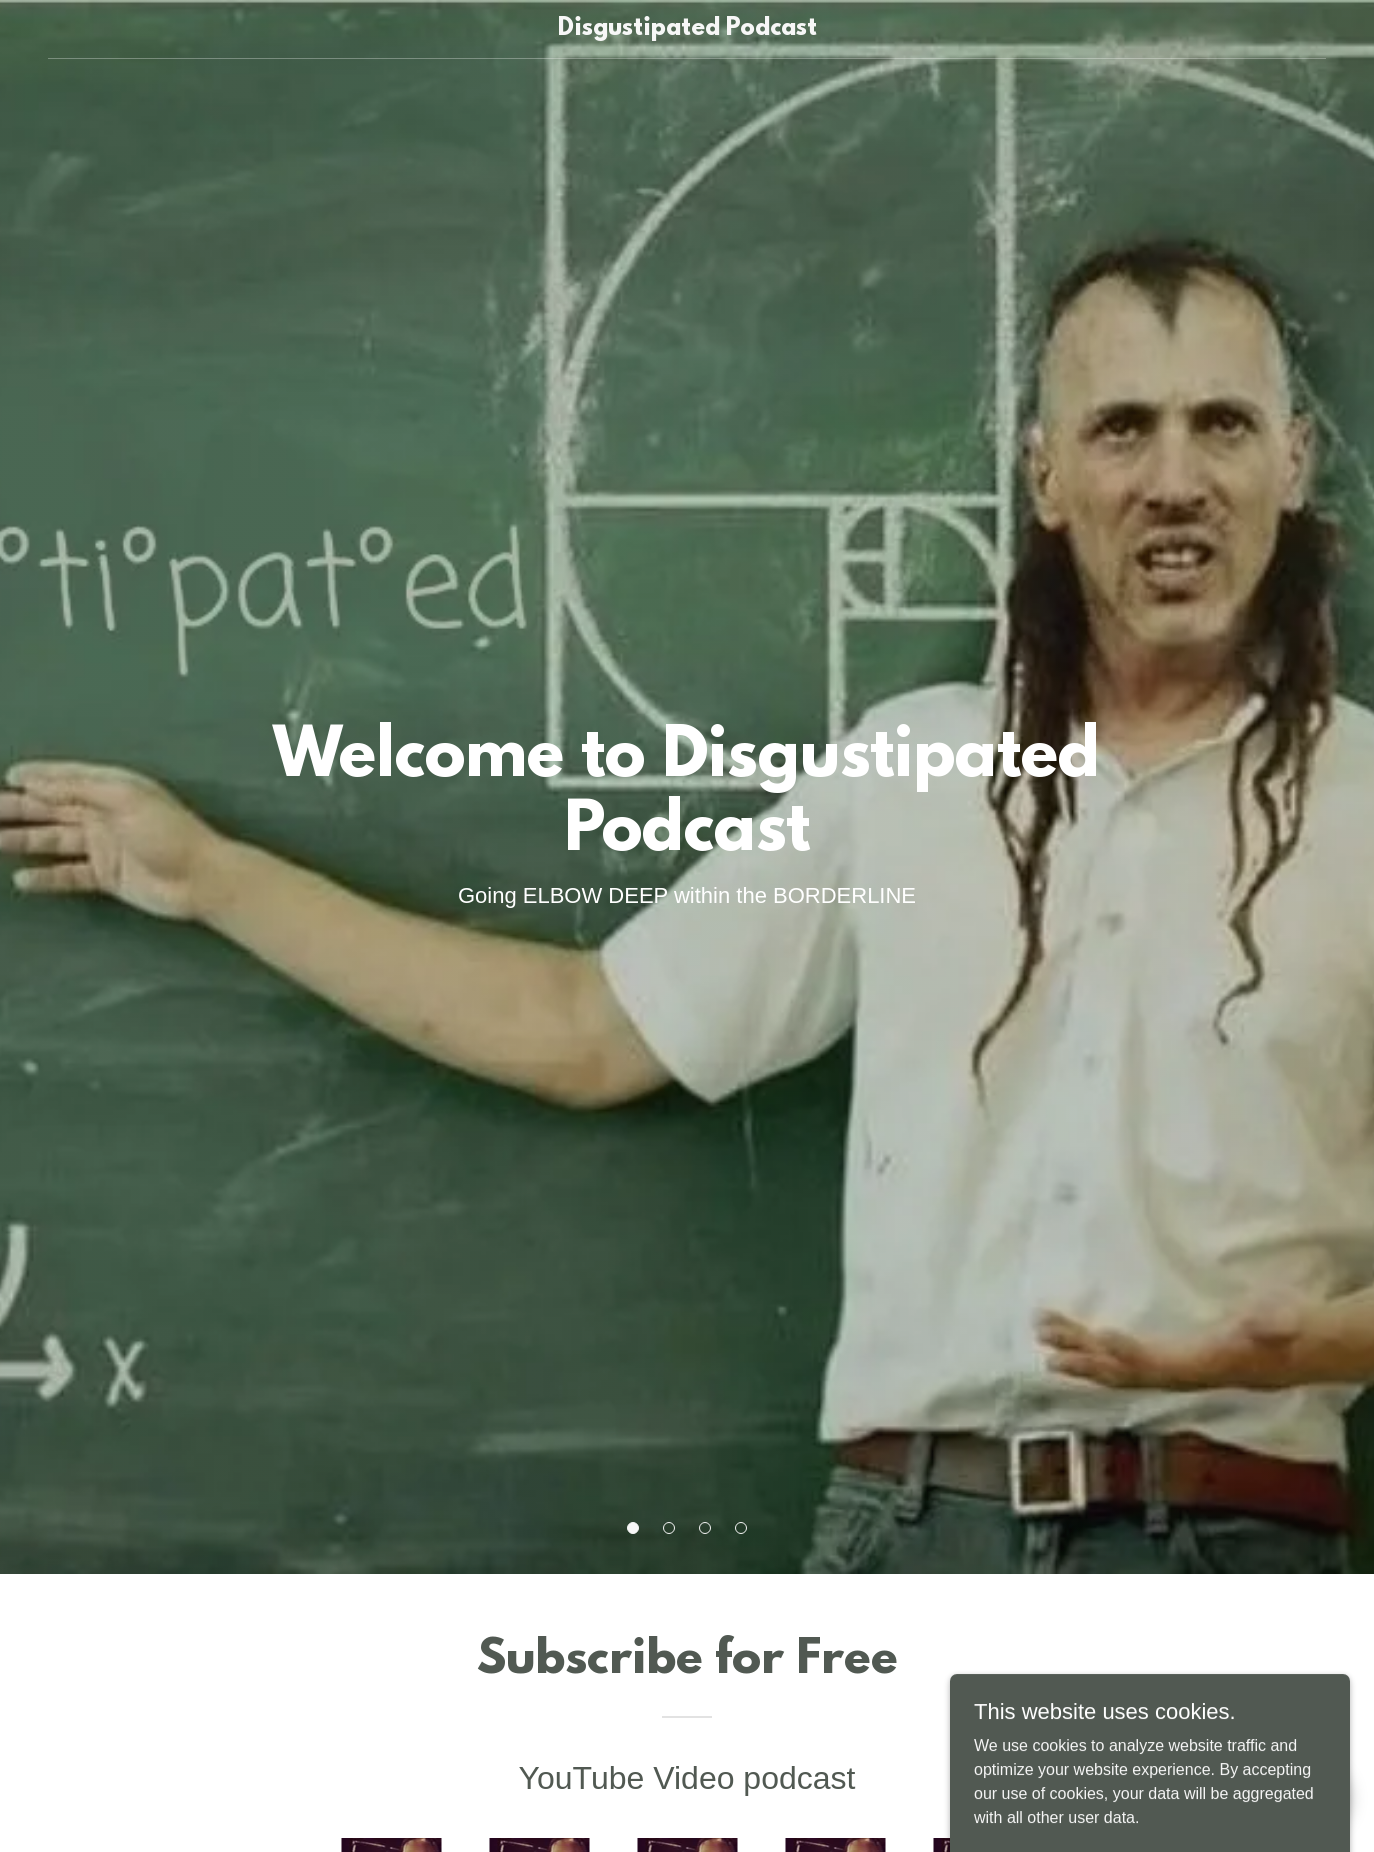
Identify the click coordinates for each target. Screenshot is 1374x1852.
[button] (633, 1528)
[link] (687, 29)
